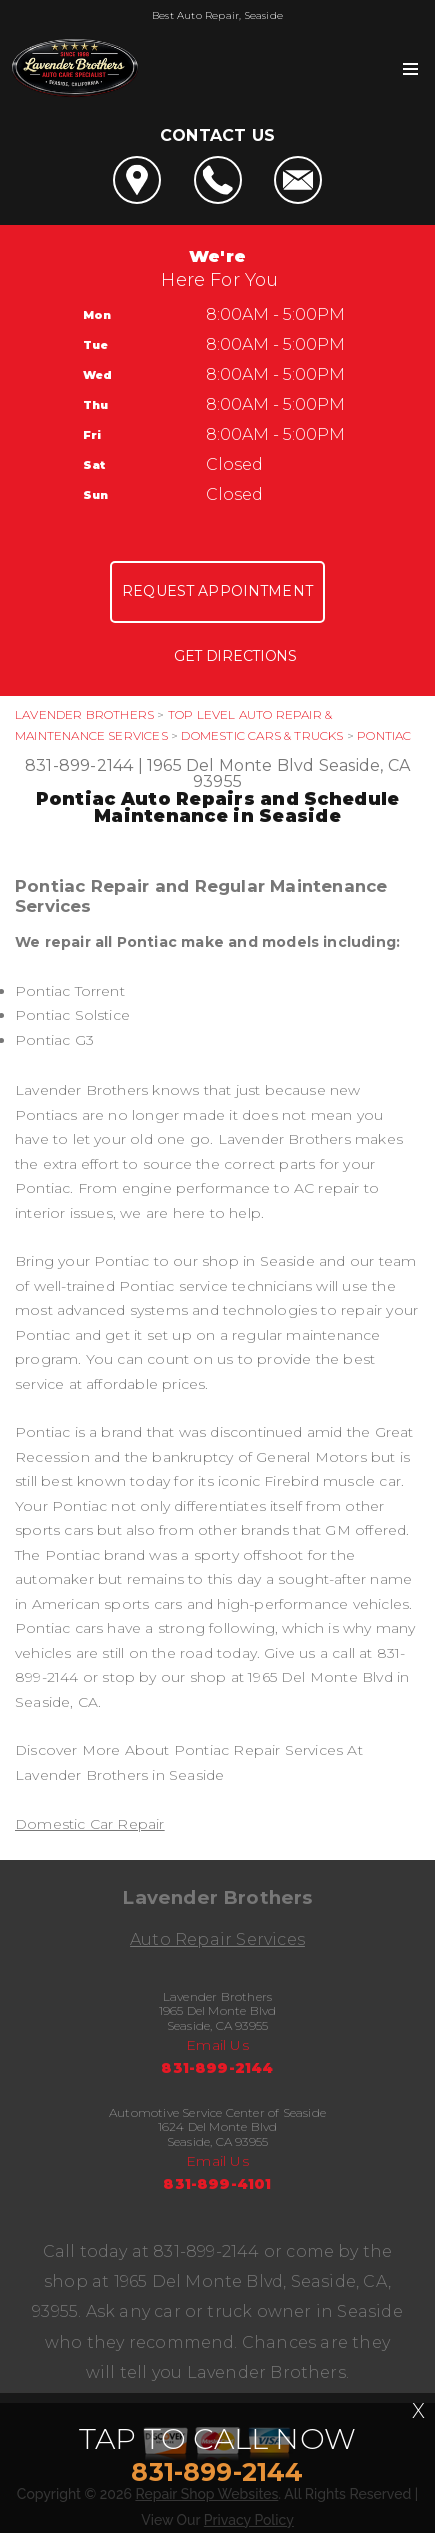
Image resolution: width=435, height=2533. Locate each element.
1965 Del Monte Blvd (231, 765)
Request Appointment (217, 591)
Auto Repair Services (217, 1939)
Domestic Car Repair (90, 1824)
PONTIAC (384, 735)
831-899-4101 (217, 2184)
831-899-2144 (79, 765)
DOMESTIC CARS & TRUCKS (262, 735)
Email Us (217, 2045)
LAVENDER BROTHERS (84, 714)
